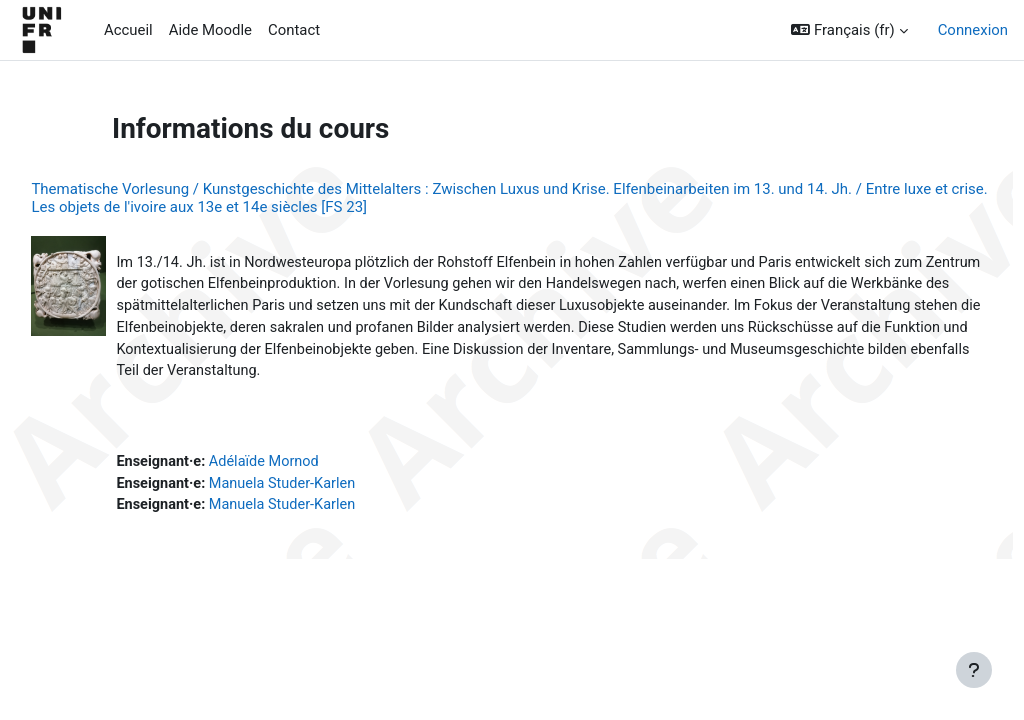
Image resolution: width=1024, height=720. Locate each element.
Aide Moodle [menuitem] (210, 30)
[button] (849, 30)
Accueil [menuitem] (128, 30)
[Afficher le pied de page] (974, 670)
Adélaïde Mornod (312, 466)
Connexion (973, 30)
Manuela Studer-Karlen (331, 489)
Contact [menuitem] (294, 30)
